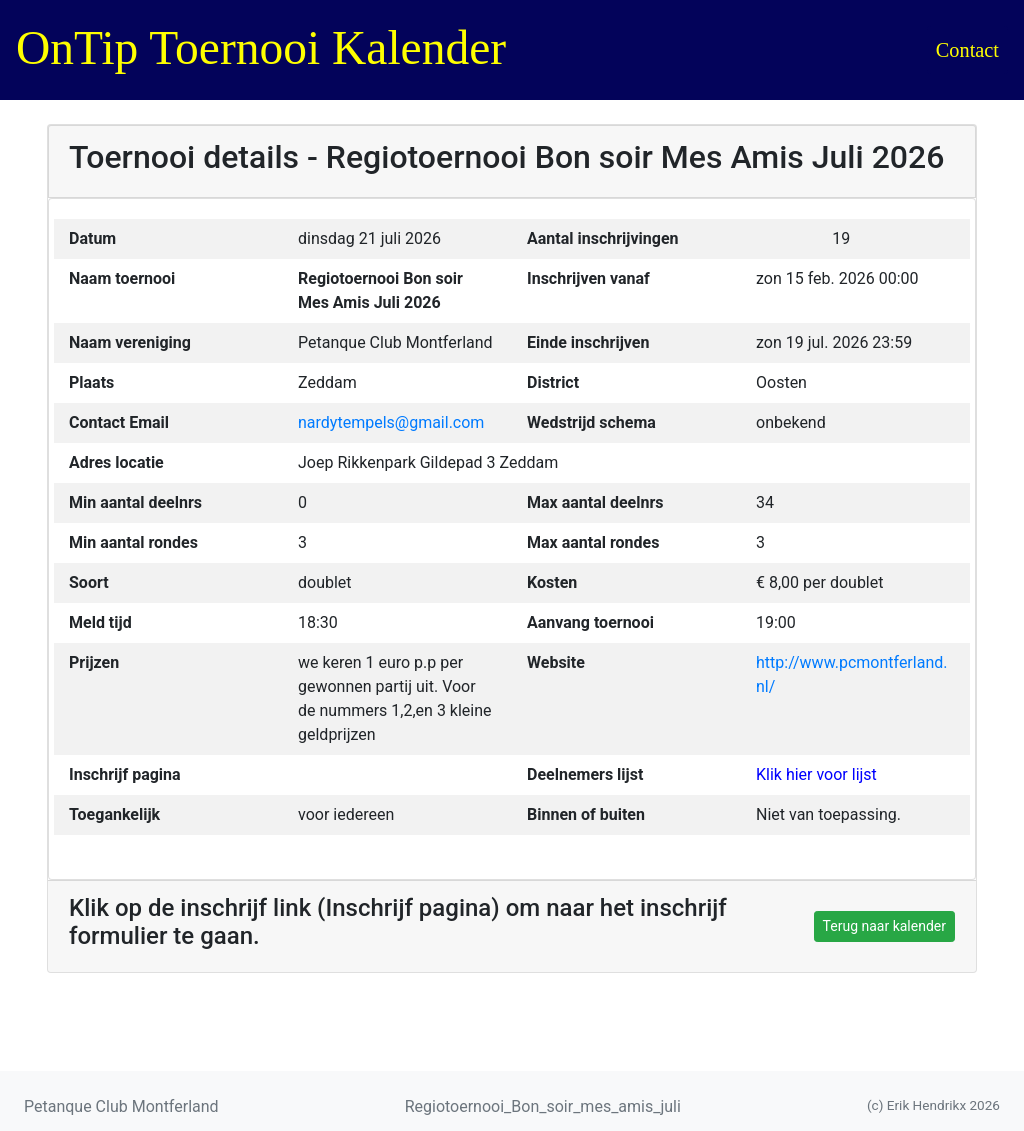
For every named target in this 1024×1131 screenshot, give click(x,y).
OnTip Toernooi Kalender (261, 48)
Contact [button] (967, 50)
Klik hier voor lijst (816, 774)
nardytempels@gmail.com (391, 422)
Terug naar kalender (884, 926)
